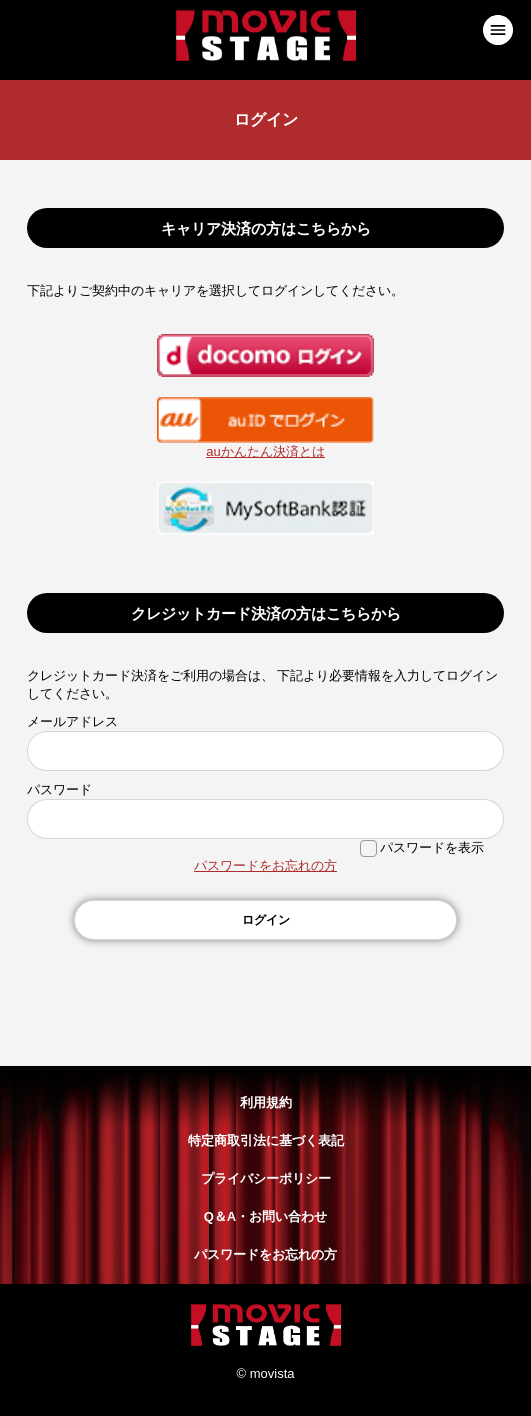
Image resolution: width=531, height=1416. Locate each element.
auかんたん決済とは (265, 451)
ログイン (266, 920)
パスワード (59, 789)
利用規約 (266, 1102)
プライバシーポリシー (266, 1178)
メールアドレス (72, 721)
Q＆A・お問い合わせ (266, 1216)
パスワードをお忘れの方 (265, 865)
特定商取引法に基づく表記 (266, 1140)
